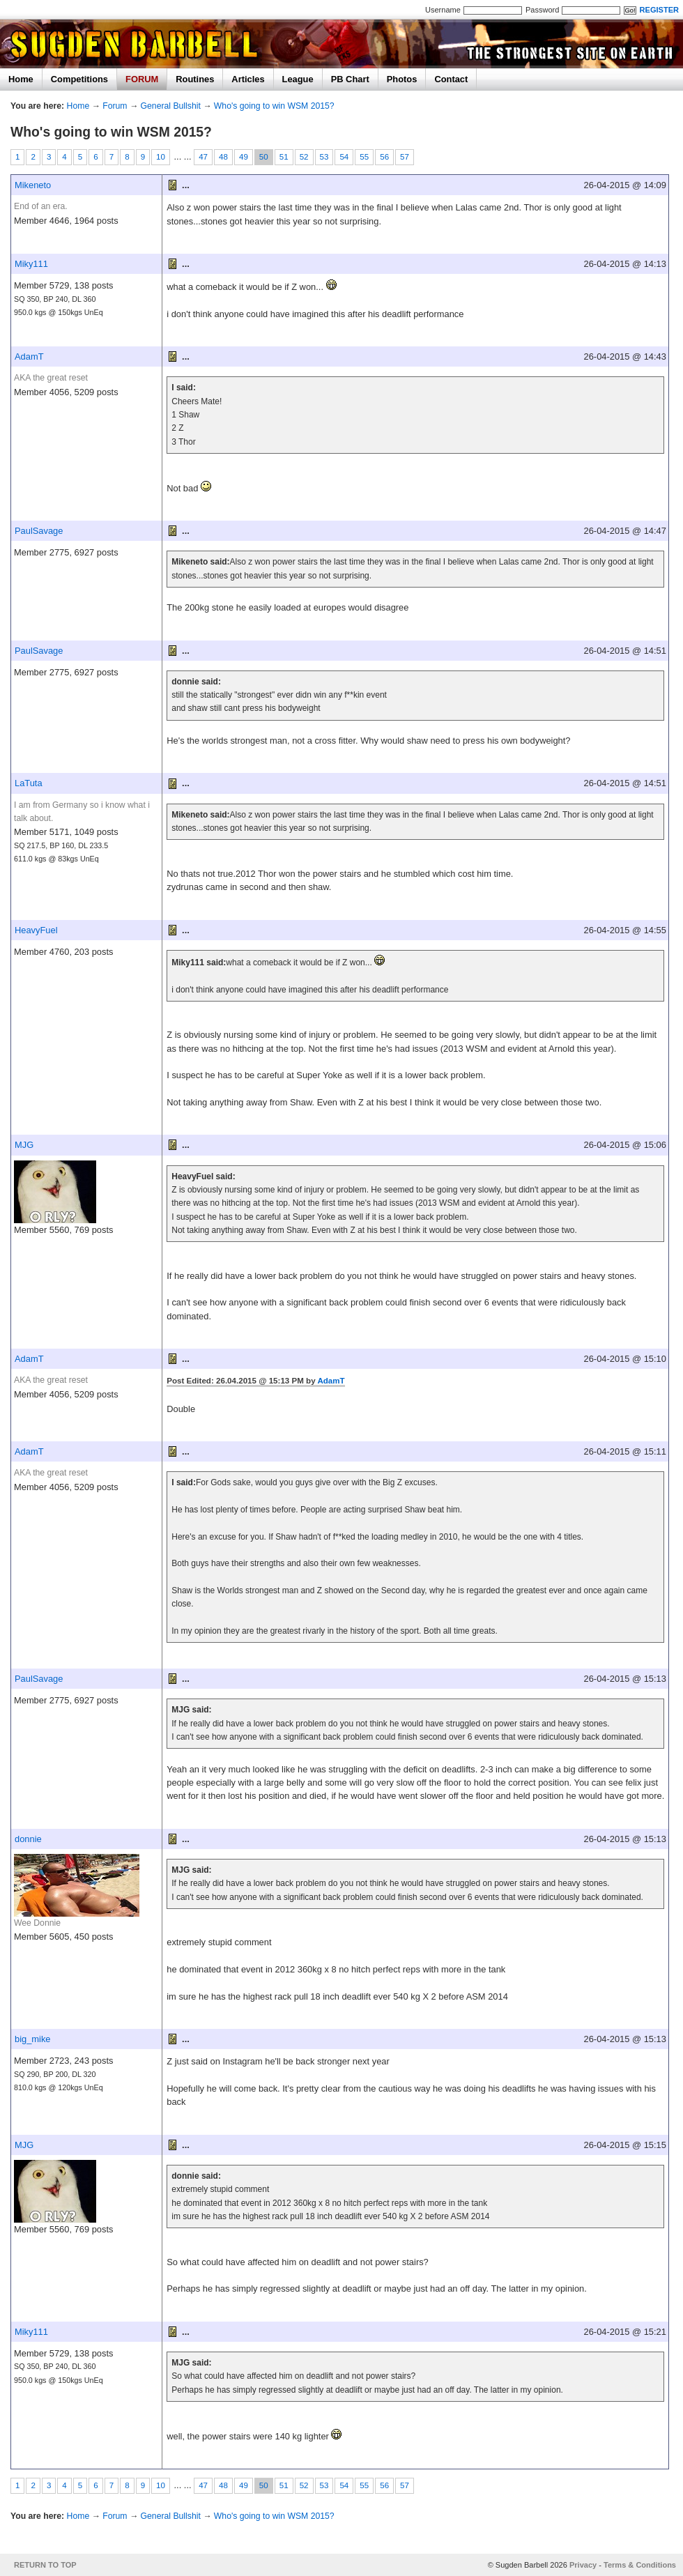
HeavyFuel (36, 930)
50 (263, 157)
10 (160, 157)
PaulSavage (39, 531)
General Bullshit (171, 106)
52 (304, 157)
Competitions (79, 79)
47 (203, 157)
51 (284, 157)
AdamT (29, 356)
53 (324, 157)
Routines (195, 79)
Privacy (583, 2565)
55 (364, 157)
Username (443, 10)
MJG (24, 1145)
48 (223, 157)
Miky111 (31, 264)
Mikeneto (33, 185)
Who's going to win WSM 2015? (274, 106)
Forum (114, 106)
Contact (451, 79)
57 (404, 157)
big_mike (33, 2039)
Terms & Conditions (640, 2565)
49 (243, 157)
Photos (402, 79)
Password (542, 10)
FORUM (141, 79)
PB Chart (350, 79)
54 (343, 157)
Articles (247, 79)
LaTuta (29, 783)
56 (384, 157)
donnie (28, 1839)
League (298, 79)
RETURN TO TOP (45, 2565)
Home (20, 79)
